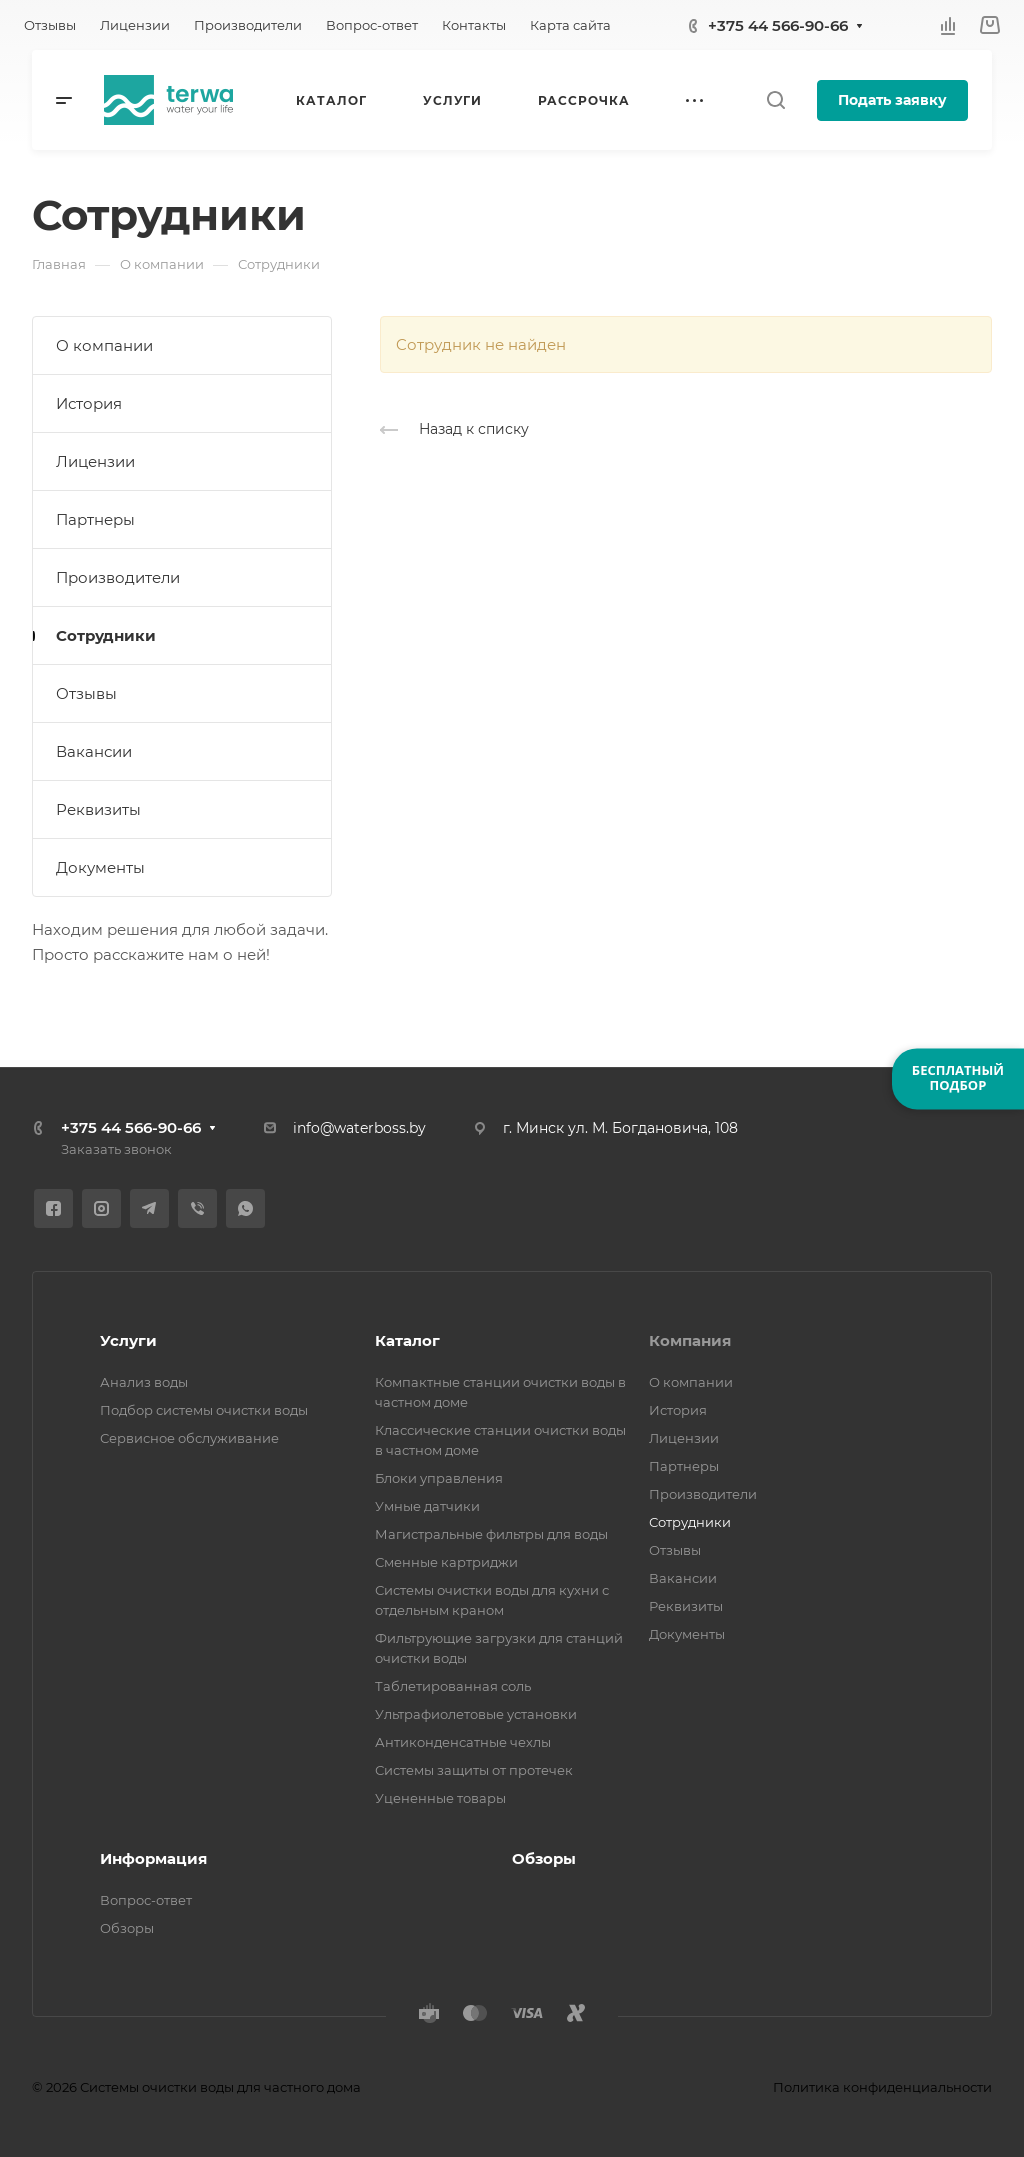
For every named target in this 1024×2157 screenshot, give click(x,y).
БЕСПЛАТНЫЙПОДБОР (958, 1078)
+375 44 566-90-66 (778, 25)
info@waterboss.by (359, 1128)
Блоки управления (439, 1478)
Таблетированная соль (453, 1686)
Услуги (128, 1340)
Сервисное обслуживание (189, 1438)
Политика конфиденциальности (882, 2087)
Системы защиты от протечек (474, 1770)
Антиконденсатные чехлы (463, 1742)
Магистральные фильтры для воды (491, 1534)
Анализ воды (144, 1382)
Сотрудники (106, 635)
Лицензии (95, 461)
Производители (118, 577)
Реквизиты (98, 809)
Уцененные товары (440, 1798)
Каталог (407, 1340)
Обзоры (127, 1928)
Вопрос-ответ (146, 1900)
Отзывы (86, 693)
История (89, 403)
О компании (104, 345)
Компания (690, 1340)
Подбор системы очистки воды (204, 1410)
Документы (100, 867)
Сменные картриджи (446, 1562)
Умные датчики (427, 1506)
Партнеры (95, 519)
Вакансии (94, 751)
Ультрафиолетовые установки (476, 1714)
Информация (153, 1858)
